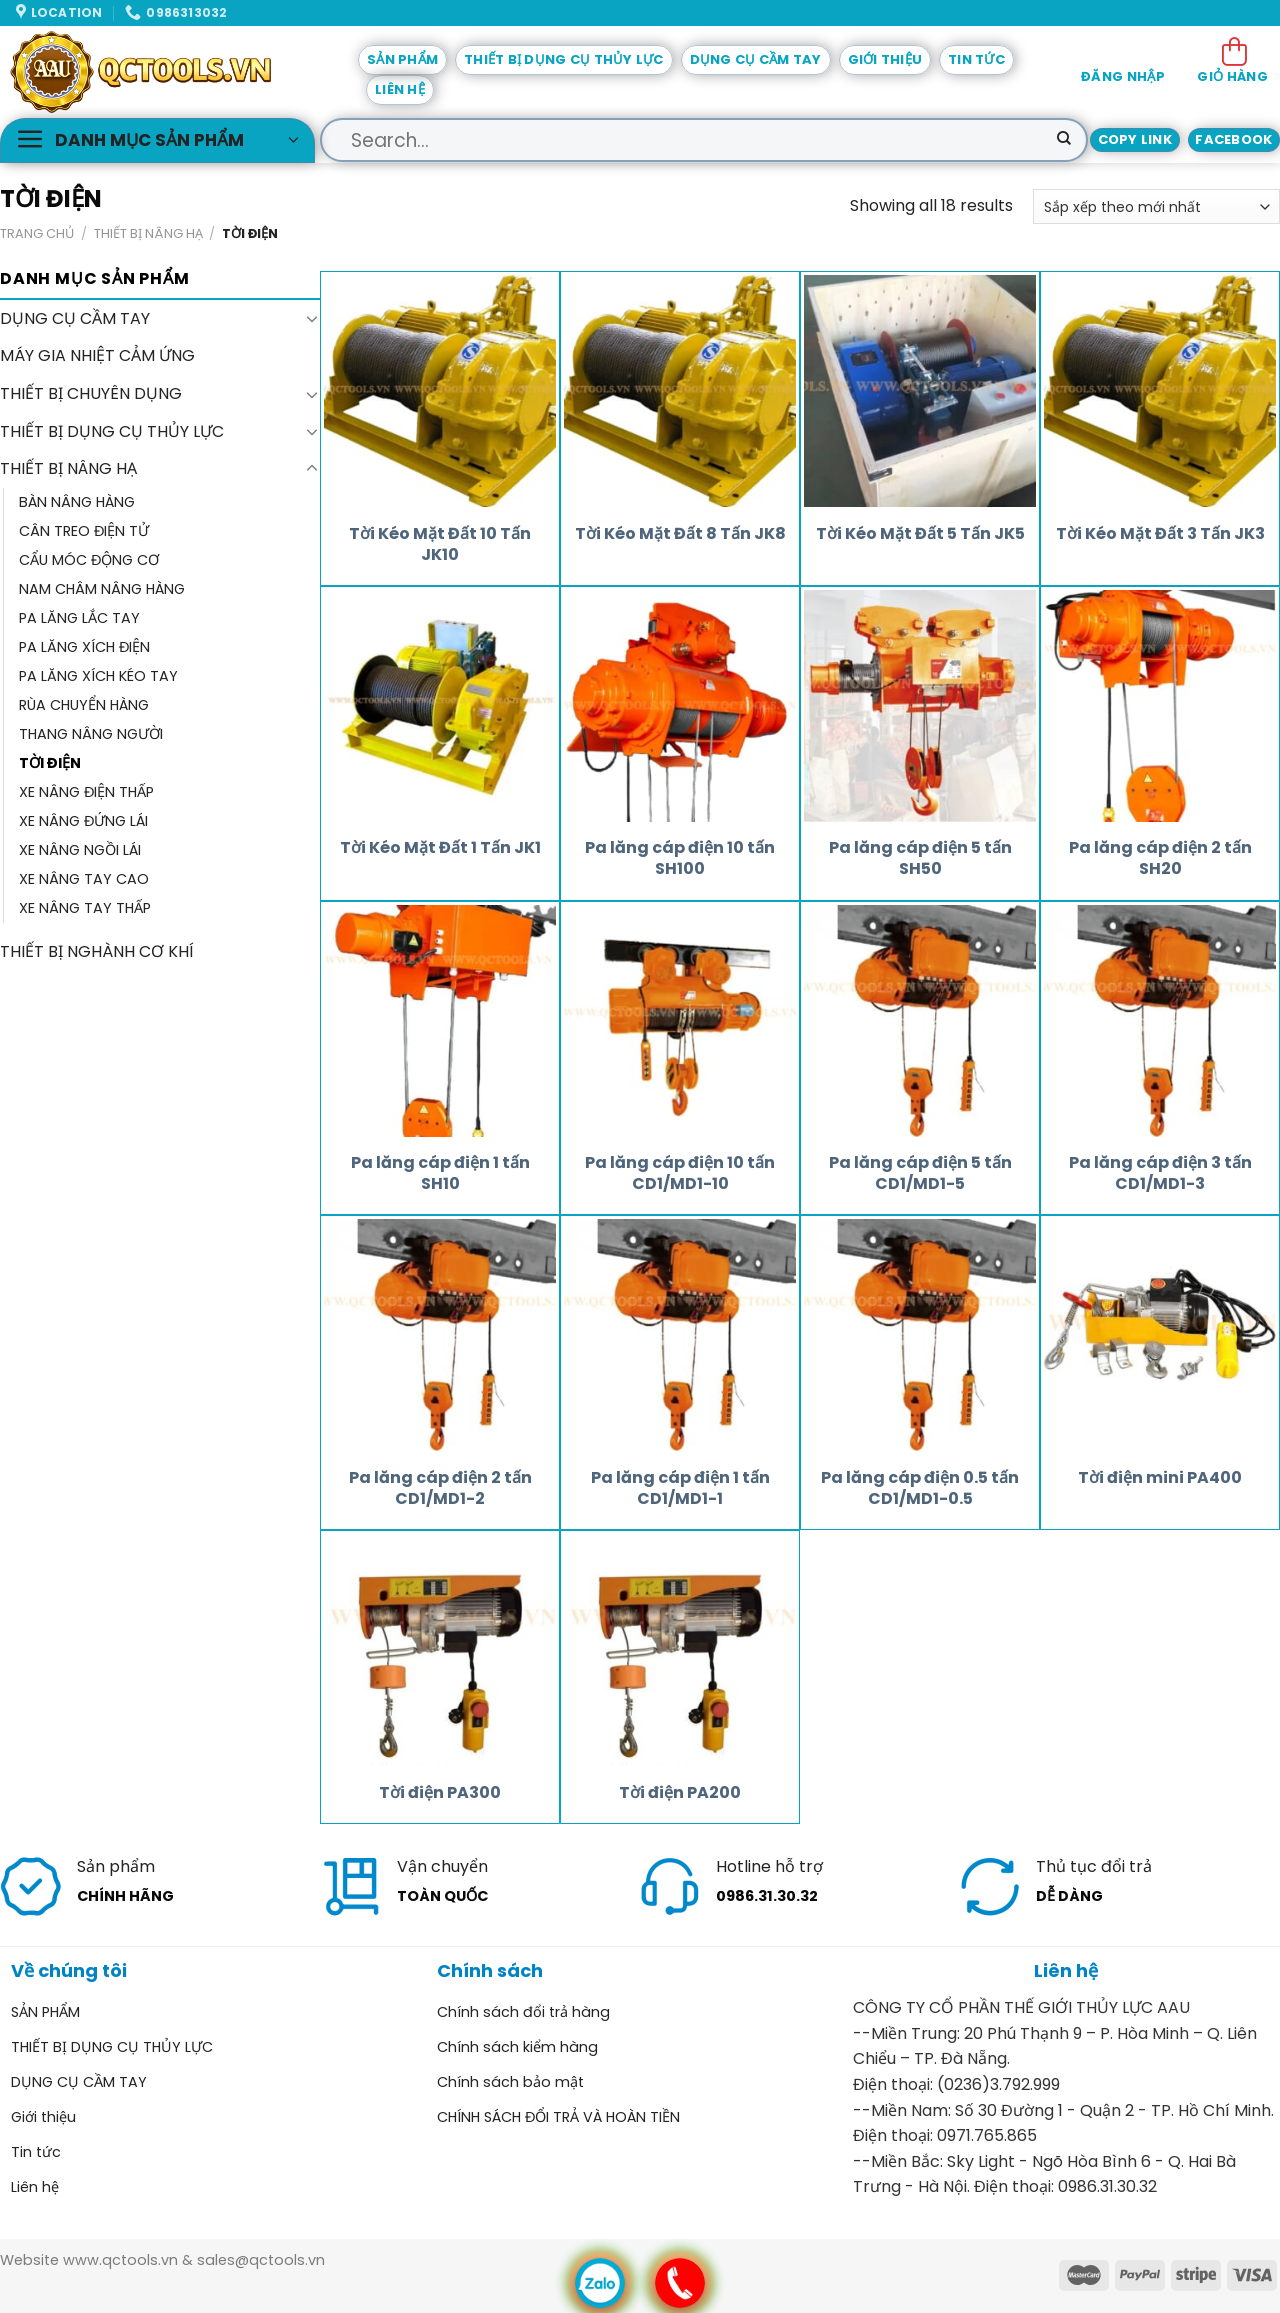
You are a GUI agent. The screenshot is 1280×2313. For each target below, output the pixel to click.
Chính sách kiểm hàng (517, 2047)
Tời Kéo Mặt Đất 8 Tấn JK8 (680, 534)
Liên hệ (400, 89)
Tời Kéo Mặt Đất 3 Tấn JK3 (1160, 534)
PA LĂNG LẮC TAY (79, 618)
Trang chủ (37, 233)
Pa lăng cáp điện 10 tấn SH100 (680, 859)
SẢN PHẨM (402, 59)
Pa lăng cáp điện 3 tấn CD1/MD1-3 (1160, 1174)
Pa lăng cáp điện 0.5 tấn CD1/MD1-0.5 (920, 1489)
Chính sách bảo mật (510, 2082)
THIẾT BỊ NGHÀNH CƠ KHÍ (97, 952)
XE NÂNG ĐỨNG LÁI (83, 821)
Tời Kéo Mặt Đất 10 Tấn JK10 (440, 545)
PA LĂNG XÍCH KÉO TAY (98, 676)
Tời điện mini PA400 (1160, 1478)
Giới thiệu (885, 59)
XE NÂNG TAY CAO (84, 880)
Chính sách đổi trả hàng (523, 2012)
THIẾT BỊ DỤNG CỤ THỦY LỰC (564, 59)
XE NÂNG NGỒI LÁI (80, 850)
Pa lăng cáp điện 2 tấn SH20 (1160, 859)
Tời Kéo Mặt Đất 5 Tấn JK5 (920, 534)
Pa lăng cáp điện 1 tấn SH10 (440, 1174)
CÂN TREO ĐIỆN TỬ (84, 531)
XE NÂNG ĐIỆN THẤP (86, 792)
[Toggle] (312, 319)
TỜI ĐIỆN (50, 763)
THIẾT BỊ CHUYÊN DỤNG (91, 393)
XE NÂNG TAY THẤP (85, 909)
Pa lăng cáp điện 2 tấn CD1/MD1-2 (440, 1489)
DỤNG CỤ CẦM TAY (756, 59)
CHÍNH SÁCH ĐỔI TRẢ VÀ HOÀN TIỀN (558, 2117)
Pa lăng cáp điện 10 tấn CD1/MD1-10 (680, 1174)
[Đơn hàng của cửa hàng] (1156, 206)
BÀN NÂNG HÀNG (77, 502)
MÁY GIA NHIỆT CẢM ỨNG (97, 356)
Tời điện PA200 (680, 1793)
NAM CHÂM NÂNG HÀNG (102, 589)
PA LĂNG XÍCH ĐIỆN (84, 647)
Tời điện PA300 (440, 1793)
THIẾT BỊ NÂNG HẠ (148, 233)
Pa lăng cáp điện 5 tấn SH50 (920, 859)
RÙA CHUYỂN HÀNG (84, 705)
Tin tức (976, 59)
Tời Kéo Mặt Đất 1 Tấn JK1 (440, 848)
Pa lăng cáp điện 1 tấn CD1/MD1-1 (680, 1489)
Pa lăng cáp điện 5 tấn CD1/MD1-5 (920, 1174)
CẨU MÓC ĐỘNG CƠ (89, 560)
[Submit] (1064, 140)
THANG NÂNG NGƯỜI (91, 734)
